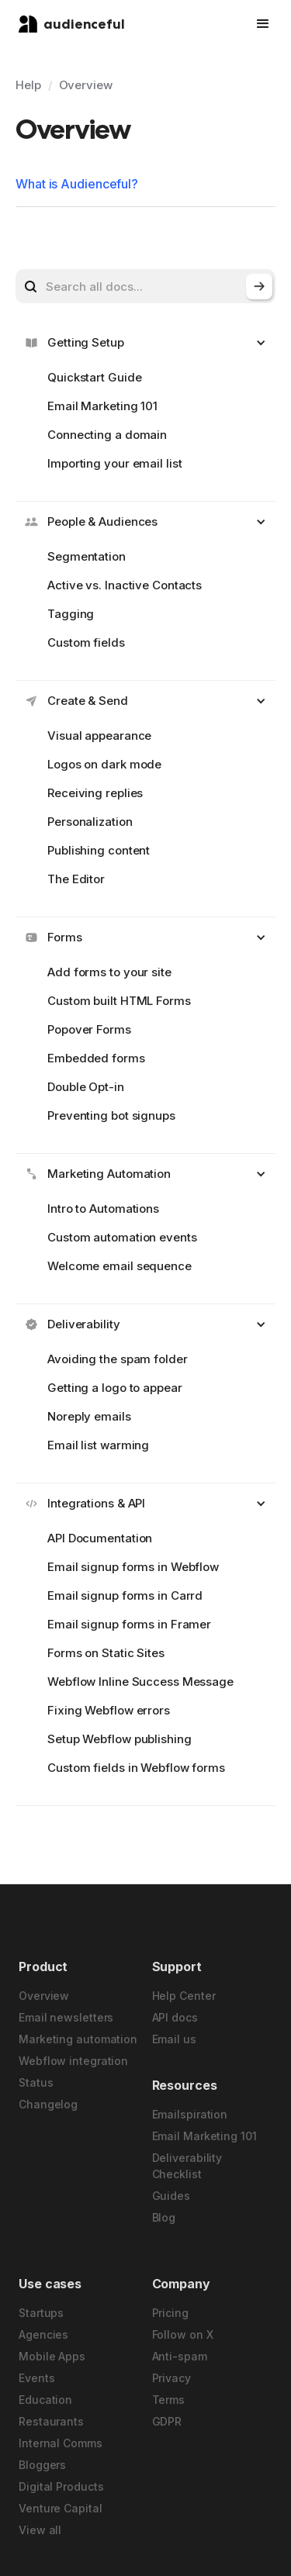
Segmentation (86, 556)
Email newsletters (66, 2017)
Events (36, 2377)
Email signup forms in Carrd (125, 1595)
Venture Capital (60, 2508)
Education (45, 2399)
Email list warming (98, 1445)
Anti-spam (179, 2356)
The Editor (76, 879)
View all (40, 2529)
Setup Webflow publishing (119, 1739)
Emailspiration (190, 2114)
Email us (174, 2039)
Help (28, 85)
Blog (164, 2217)
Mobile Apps (52, 2356)
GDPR (167, 2421)
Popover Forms (89, 1029)
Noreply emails (89, 1416)
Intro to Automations (103, 1208)
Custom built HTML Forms (119, 1000)
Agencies (43, 2334)
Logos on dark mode (104, 764)
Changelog (48, 2104)
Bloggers (42, 2464)
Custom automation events (122, 1237)
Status (36, 2082)
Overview (86, 85)
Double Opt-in (85, 1086)
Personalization (90, 821)
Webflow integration (73, 2060)
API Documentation (99, 1538)
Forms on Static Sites (106, 1652)
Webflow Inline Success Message (140, 1681)
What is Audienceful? (77, 184)
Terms (168, 2399)
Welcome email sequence (119, 1266)
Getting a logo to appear (114, 1387)
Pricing (170, 2312)
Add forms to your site (109, 972)
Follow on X (182, 2334)
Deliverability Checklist (187, 2166)
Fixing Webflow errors (108, 1710)
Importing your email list (114, 463)
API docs (175, 2017)
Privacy (171, 2377)
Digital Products (61, 2486)
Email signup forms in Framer (129, 1624)
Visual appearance (99, 735)
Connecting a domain (107, 434)
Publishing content (98, 850)
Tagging (70, 613)
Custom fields (86, 642)
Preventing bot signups (111, 1115)
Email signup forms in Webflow (133, 1566)
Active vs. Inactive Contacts (124, 585)
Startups (41, 2312)
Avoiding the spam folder (117, 1359)
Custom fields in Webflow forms (136, 1767)
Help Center (184, 1995)
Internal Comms (60, 2443)
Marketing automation (78, 2039)
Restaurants (51, 2421)
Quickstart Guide (94, 377)
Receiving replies (95, 793)
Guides (171, 2195)
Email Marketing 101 (102, 406)
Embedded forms (96, 1058)
